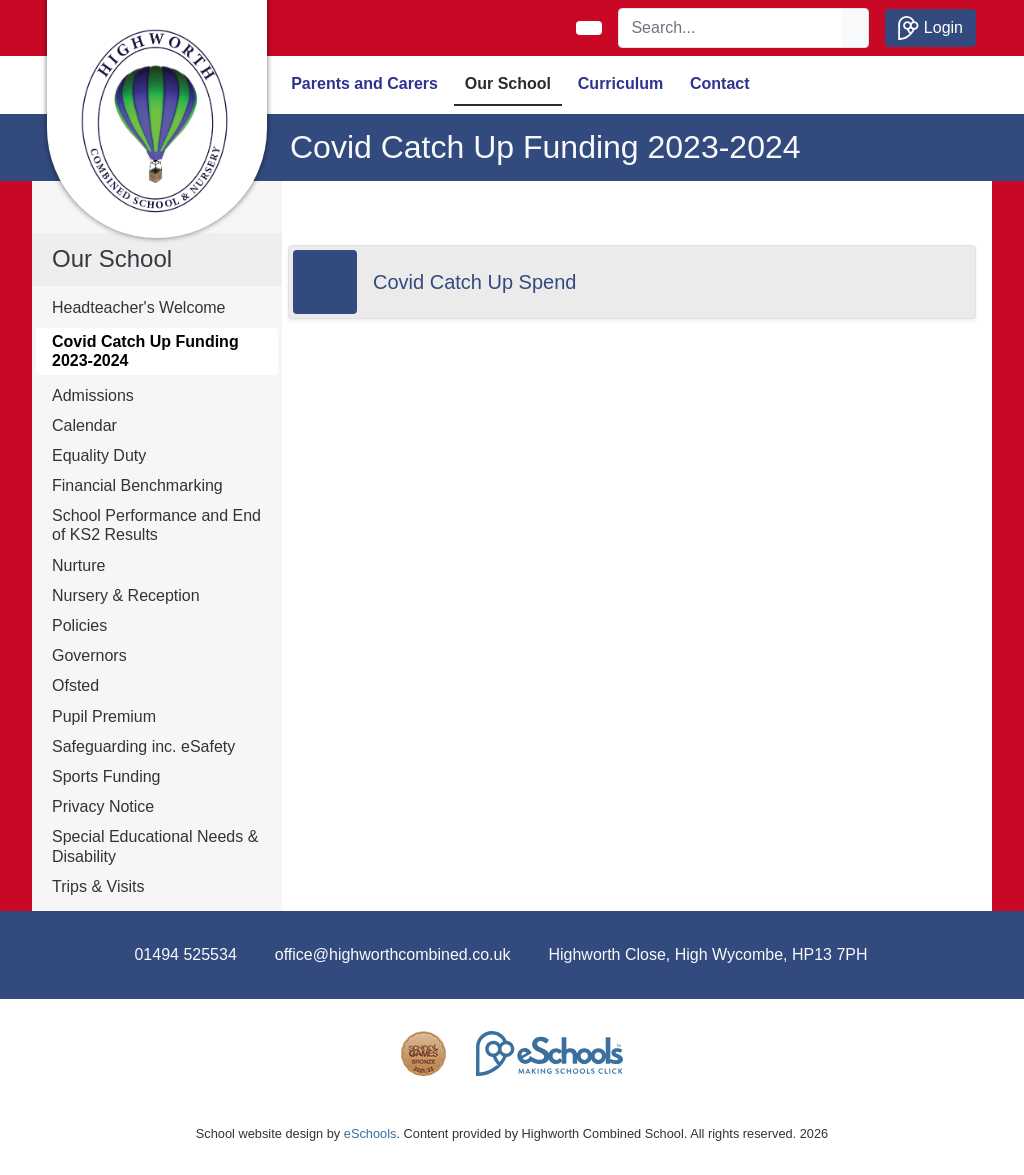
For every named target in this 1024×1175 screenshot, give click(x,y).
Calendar (84, 425)
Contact (720, 83)
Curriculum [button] (620, 83)
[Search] (731, 28)
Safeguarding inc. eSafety (143, 746)
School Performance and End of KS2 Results (156, 525)
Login (930, 28)
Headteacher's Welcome (139, 307)
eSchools (370, 1133)
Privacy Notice (103, 806)
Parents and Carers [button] (364, 83)
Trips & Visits (98, 886)
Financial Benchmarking (137, 485)
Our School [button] (508, 83)
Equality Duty (99, 455)
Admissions (93, 395)
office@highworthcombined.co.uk (393, 954)
